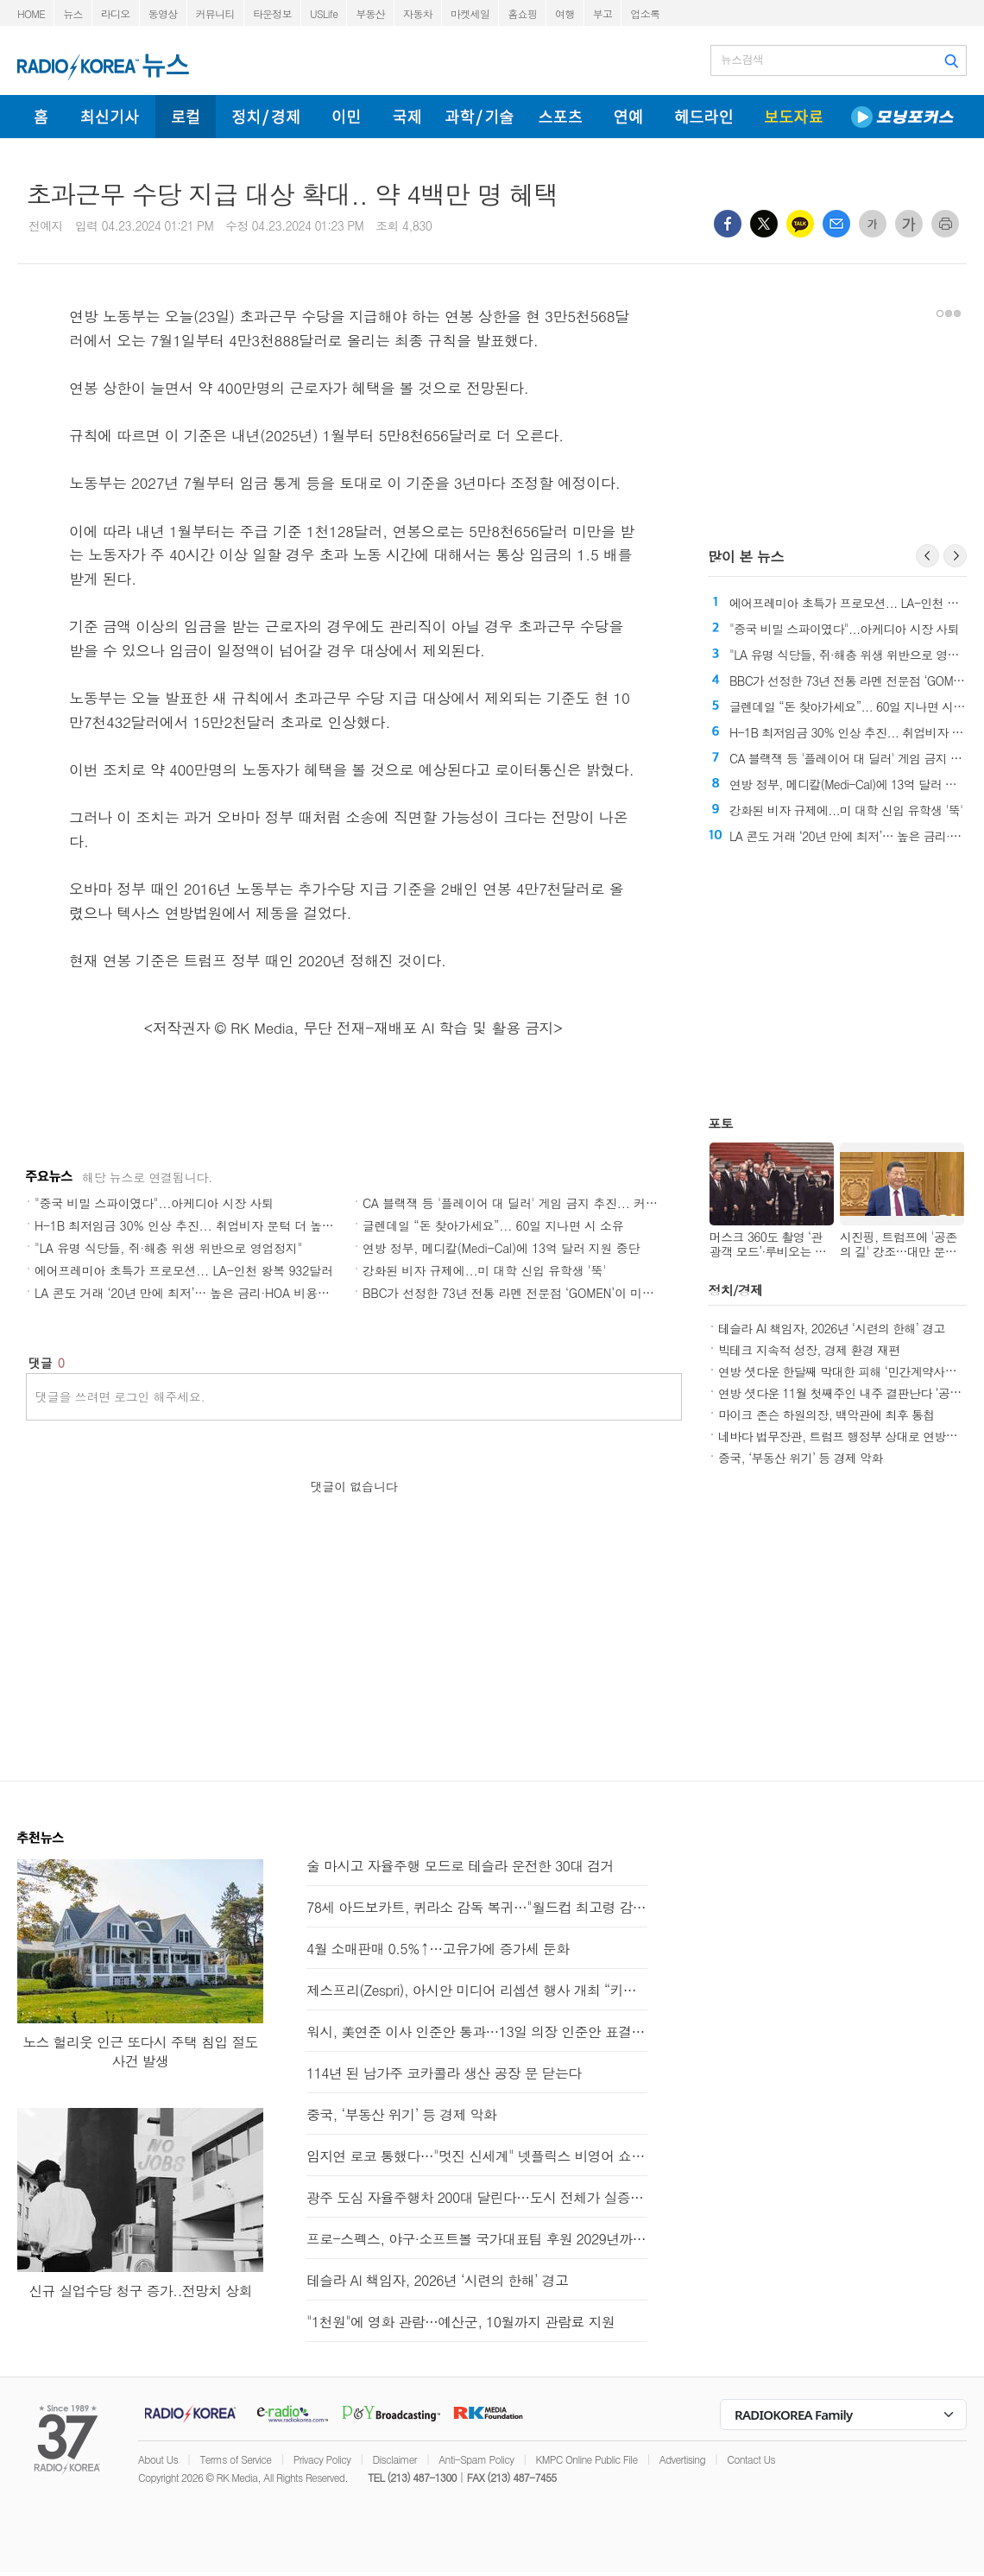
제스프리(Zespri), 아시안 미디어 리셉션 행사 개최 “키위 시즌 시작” (476, 1990)
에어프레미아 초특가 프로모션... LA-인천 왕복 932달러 (184, 1270)
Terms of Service (235, 2459)
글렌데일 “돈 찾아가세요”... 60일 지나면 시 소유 (493, 1225)
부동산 (370, 13)
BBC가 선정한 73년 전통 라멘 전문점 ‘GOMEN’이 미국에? (517, 1292)
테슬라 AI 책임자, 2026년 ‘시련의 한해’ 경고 (831, 1328)
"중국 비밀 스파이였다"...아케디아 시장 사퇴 (154, 1203)
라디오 (115, 13)
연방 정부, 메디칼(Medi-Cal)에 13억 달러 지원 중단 (501, 1247)
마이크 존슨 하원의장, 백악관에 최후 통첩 (826, 1414)
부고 (603, 13)
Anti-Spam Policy (476, 2459)
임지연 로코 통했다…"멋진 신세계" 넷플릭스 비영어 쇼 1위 (476, 2156)
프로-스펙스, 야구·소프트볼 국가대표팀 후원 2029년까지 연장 (476, 2239)
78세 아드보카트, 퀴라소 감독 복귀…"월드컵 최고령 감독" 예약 (476, 1907)
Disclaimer (395, 2459)
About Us (158, 2459)
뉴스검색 (742, 59)
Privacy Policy (322, 2459)
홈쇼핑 (522, 13)
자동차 (417, 13)
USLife (323, 13)
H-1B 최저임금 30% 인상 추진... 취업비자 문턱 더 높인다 (190, 1225)
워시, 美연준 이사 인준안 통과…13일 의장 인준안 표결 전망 (476, 2031)
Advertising (682, 2459)
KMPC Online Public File (587, 2459)
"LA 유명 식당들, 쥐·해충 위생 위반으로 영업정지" (168, 1247)
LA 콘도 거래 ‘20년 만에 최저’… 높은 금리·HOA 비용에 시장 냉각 (209, 1292)
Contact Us (751, 2459)
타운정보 (272, 13)
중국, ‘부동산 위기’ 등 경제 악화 (800, 1457)
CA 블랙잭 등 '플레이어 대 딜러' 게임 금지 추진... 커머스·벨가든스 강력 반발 (569, 1203)
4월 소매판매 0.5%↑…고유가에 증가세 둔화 (438, 1949)
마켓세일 (470, 13)
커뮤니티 (215, 13)
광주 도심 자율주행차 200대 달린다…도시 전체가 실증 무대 (476, 2197)
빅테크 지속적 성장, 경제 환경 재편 (809, 1349)
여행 (565, 13)
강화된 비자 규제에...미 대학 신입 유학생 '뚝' (484, 1270)
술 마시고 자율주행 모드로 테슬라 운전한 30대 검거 (460, 1866)
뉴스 (73, 13)
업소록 (644, 13)
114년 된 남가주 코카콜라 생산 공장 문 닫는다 (444, 2073)
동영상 (163, 13)
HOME (31, 13)
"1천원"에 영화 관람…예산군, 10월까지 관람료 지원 (460, 2322)
